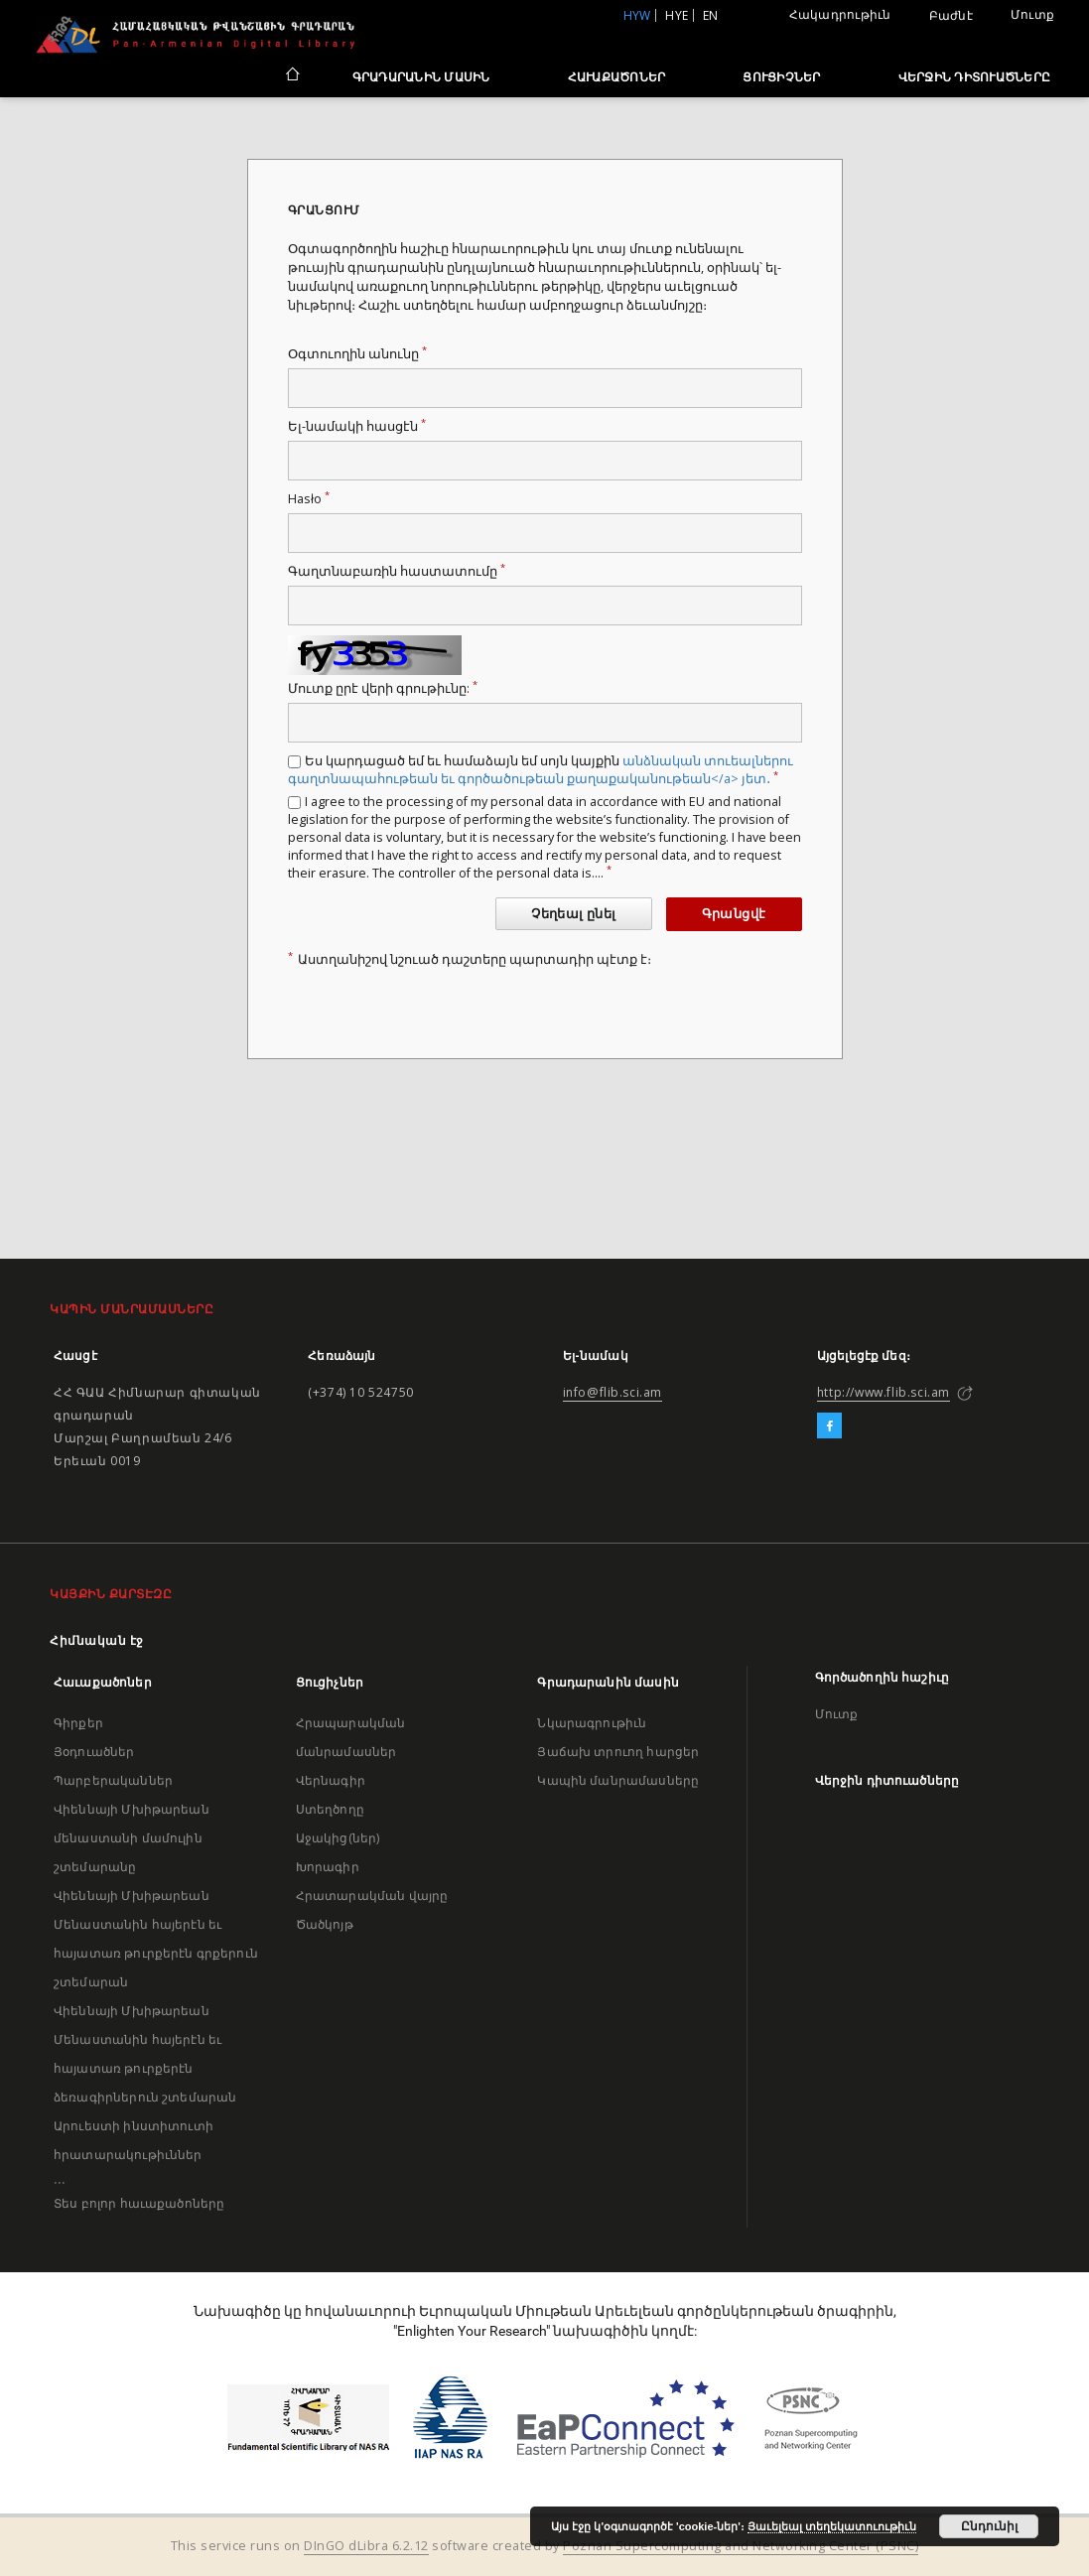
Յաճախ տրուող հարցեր (618, 1751)
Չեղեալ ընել (573, 913)
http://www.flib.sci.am (883, 1392)
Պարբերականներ (113, 1780)
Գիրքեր (78, 1722)
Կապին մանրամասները (618, 1780)
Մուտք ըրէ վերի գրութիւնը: (382, 688)
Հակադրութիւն (840, 14)
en (711, 15)
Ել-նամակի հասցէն (357, 426)
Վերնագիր (330, 1780)
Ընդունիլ (989, 2526)
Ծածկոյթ (324, 1924)
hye (676, 15)
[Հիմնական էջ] (291, 76)
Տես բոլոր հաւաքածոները (139, 2203)
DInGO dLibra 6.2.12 (366, 2545)
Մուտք (1032, 14)
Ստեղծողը (330, 1809)
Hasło (309, 498)
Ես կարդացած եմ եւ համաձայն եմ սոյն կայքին (540, 769)
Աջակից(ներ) (338, 1838)
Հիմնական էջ (97, 1640)
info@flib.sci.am (613, 1392)
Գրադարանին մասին (421, 76)
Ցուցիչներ (781, 76)
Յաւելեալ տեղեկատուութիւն (832, 2526)
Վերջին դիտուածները (974, 76)
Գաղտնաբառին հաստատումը (396, 571)
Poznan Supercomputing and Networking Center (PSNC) (740, 2545)
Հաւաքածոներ (617, 76)
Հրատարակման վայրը (372, 1895)
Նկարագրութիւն (591, 1722)
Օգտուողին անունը (357, 353)
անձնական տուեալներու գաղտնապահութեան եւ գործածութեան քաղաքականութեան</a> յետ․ (540, 769)
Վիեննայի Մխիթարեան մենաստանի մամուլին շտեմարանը (131, 1838)
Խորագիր (327, 1866)
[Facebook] (829, 1426)
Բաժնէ (951, 16)
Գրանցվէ (734, 913)
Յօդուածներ (94, 1751)
